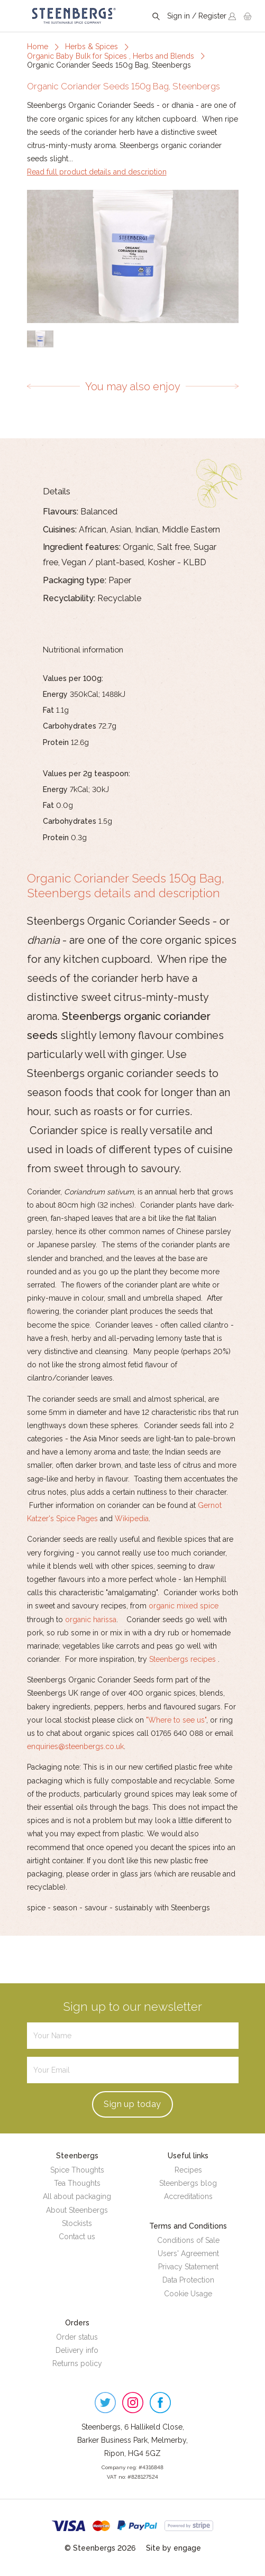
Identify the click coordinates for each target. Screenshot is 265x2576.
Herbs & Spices (91, 46)
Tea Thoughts (77, 2183)
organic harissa (90, 1619)
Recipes (188, 2170)
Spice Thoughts (77, 2170)
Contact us (77, 2236)
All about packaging (77, 2196)
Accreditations (188, 2196)
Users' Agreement (188, 2253)
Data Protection (188, 2280)
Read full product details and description (97, 172)
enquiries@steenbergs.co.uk (75, 1746)
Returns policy (77, 2363)
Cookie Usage (188, 2293)
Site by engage (173, 2548)
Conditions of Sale (188, 2240)
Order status (77, 2337)
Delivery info (77, 2350)
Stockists (77, 2223)
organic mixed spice (183, 1606)
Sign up (132, 2104)
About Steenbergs (77, 2210)
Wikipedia (132, 1518)
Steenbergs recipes (182, 1659)
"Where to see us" (176, 1720)
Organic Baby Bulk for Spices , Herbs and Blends (110, 56)
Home (37, 46)
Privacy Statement (188, 2266)
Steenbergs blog (188, 2183)
